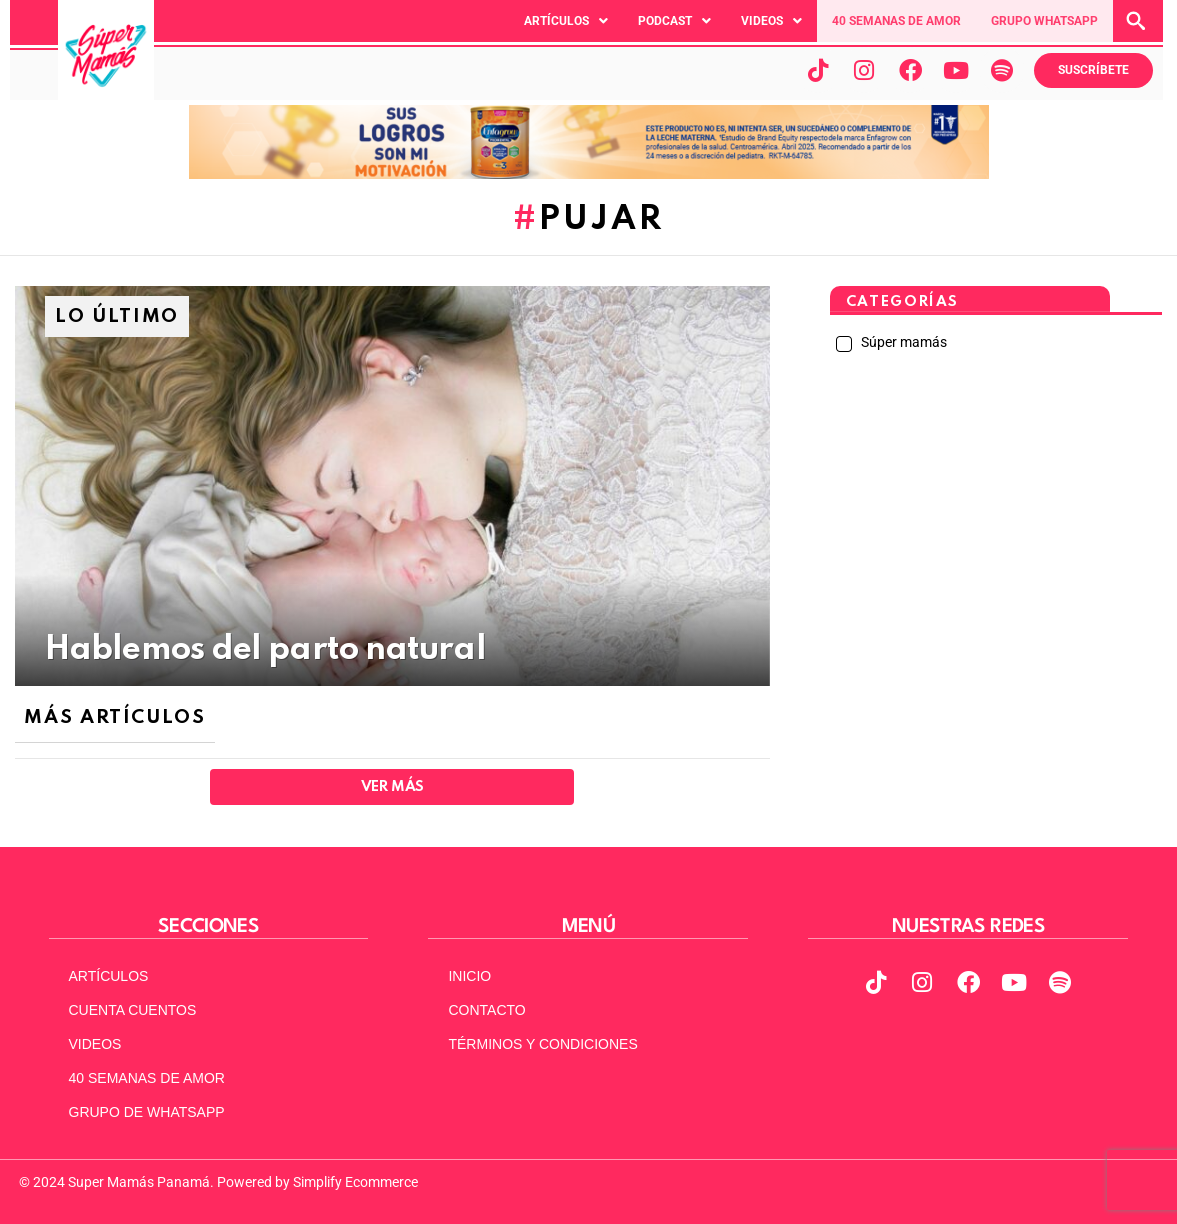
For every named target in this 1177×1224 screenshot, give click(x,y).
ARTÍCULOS (109, 976)
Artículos (566, 21)
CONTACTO (486, 1010)
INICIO (469, 976)
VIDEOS (95, 1044)
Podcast (674, 21)
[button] (566, 21)
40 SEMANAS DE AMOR (896, 21)
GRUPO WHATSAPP (1044, 21)
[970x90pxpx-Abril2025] (589, 174)
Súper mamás (902, 342)
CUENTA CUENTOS (133, 1010)
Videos (771, 21)
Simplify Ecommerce (355, 1182)
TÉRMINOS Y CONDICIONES (542, 1044)
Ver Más (392, 787)
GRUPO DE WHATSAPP (147, 1112)
